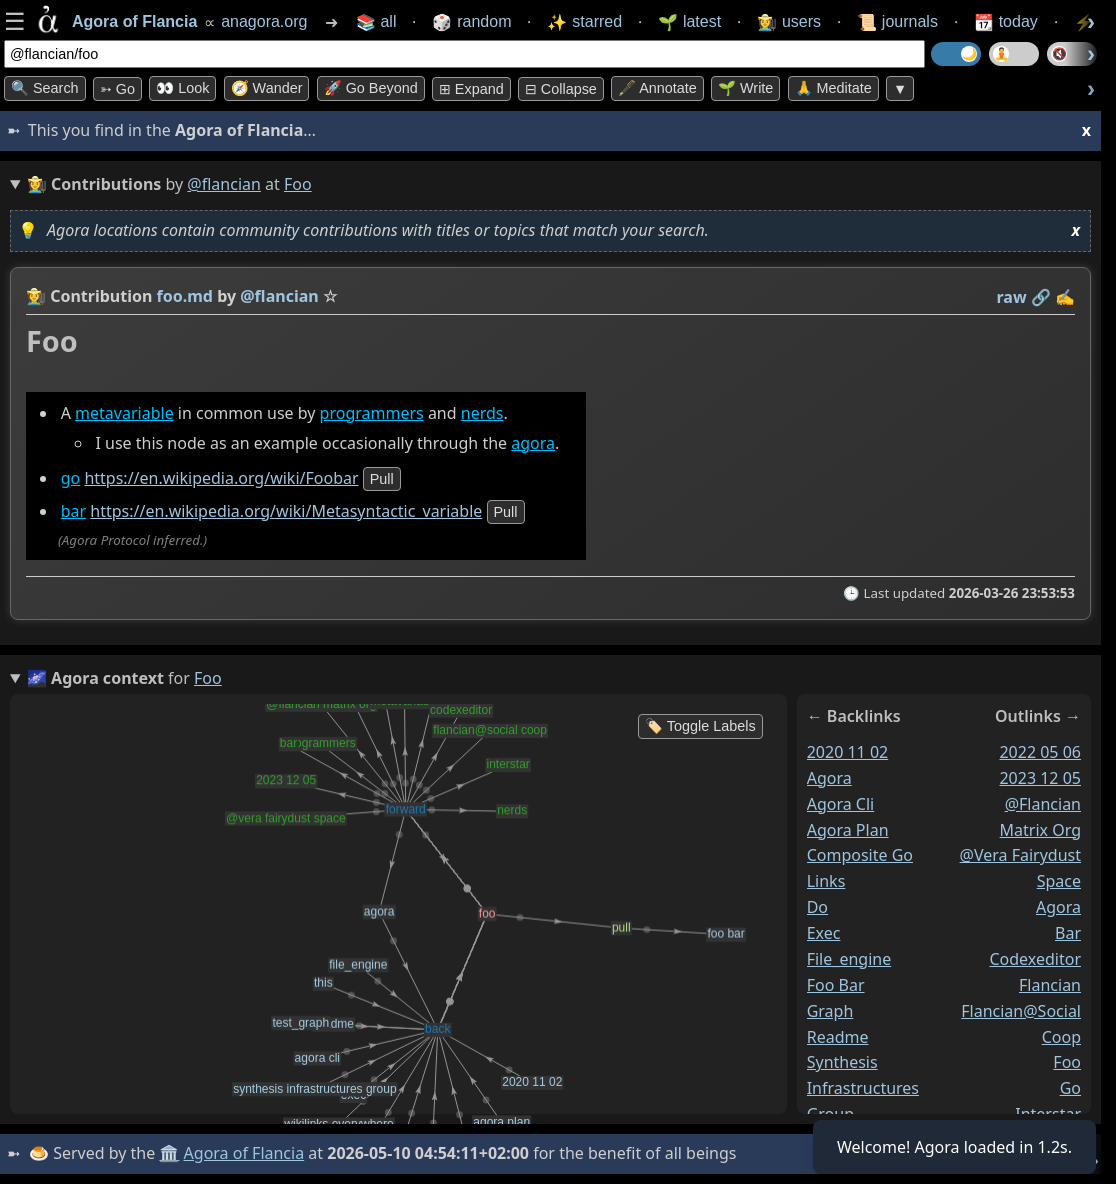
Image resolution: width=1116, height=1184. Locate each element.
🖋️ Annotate (657, 88)
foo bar (836, 985)
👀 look (182, 88)
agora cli (841, 804)
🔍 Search (45, 88)
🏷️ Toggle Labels (700, 726)
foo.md (185, 296)
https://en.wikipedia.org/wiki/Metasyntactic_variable (286, 511)
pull (382, 479)
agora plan (848, 830)
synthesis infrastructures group (863, 1089)
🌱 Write (745, 88)
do (817, 908)
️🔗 (1041, 297)
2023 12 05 (1040, 778)
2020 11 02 (848, 752)
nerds (482, 413)
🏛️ (169, 1153)
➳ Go (117, 89)
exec (824, 933)
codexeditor (1035, 959)
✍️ (1065, 297)
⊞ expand (471, 89)
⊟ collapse (561, 89)
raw (1012, 297)
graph (830, 1011)
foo (1067, 1063)
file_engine (849, 959)
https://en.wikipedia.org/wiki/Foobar (221, 478)
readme (838, 1037)
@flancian (224, 184)
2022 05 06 (1040, 752)
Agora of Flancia (244, 1153)
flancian (1050, 985)
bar (73, 511)
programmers (372, 413)
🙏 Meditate (833, 88)
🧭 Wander (267, 88)
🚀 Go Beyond (371, 88)
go (71, 478)
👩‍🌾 (36, 296)
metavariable (124, 413)
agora (533, 443)
